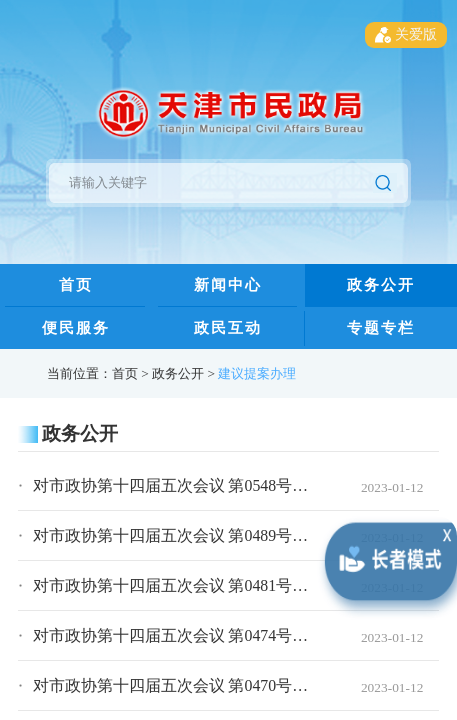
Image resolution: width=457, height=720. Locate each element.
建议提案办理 (257, 373)
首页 (76, 285)
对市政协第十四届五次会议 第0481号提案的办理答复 (219, 585)
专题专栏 (381, 328)
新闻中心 (228, 285)
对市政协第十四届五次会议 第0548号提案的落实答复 (219, 485)
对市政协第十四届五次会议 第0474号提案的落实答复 (219, 635)
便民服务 (76, 328)
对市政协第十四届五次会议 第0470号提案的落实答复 (219, 685)
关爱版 (406, 34)
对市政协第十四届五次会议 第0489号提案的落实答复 (219, 535)
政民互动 (228, 328)
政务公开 (381, 285)
